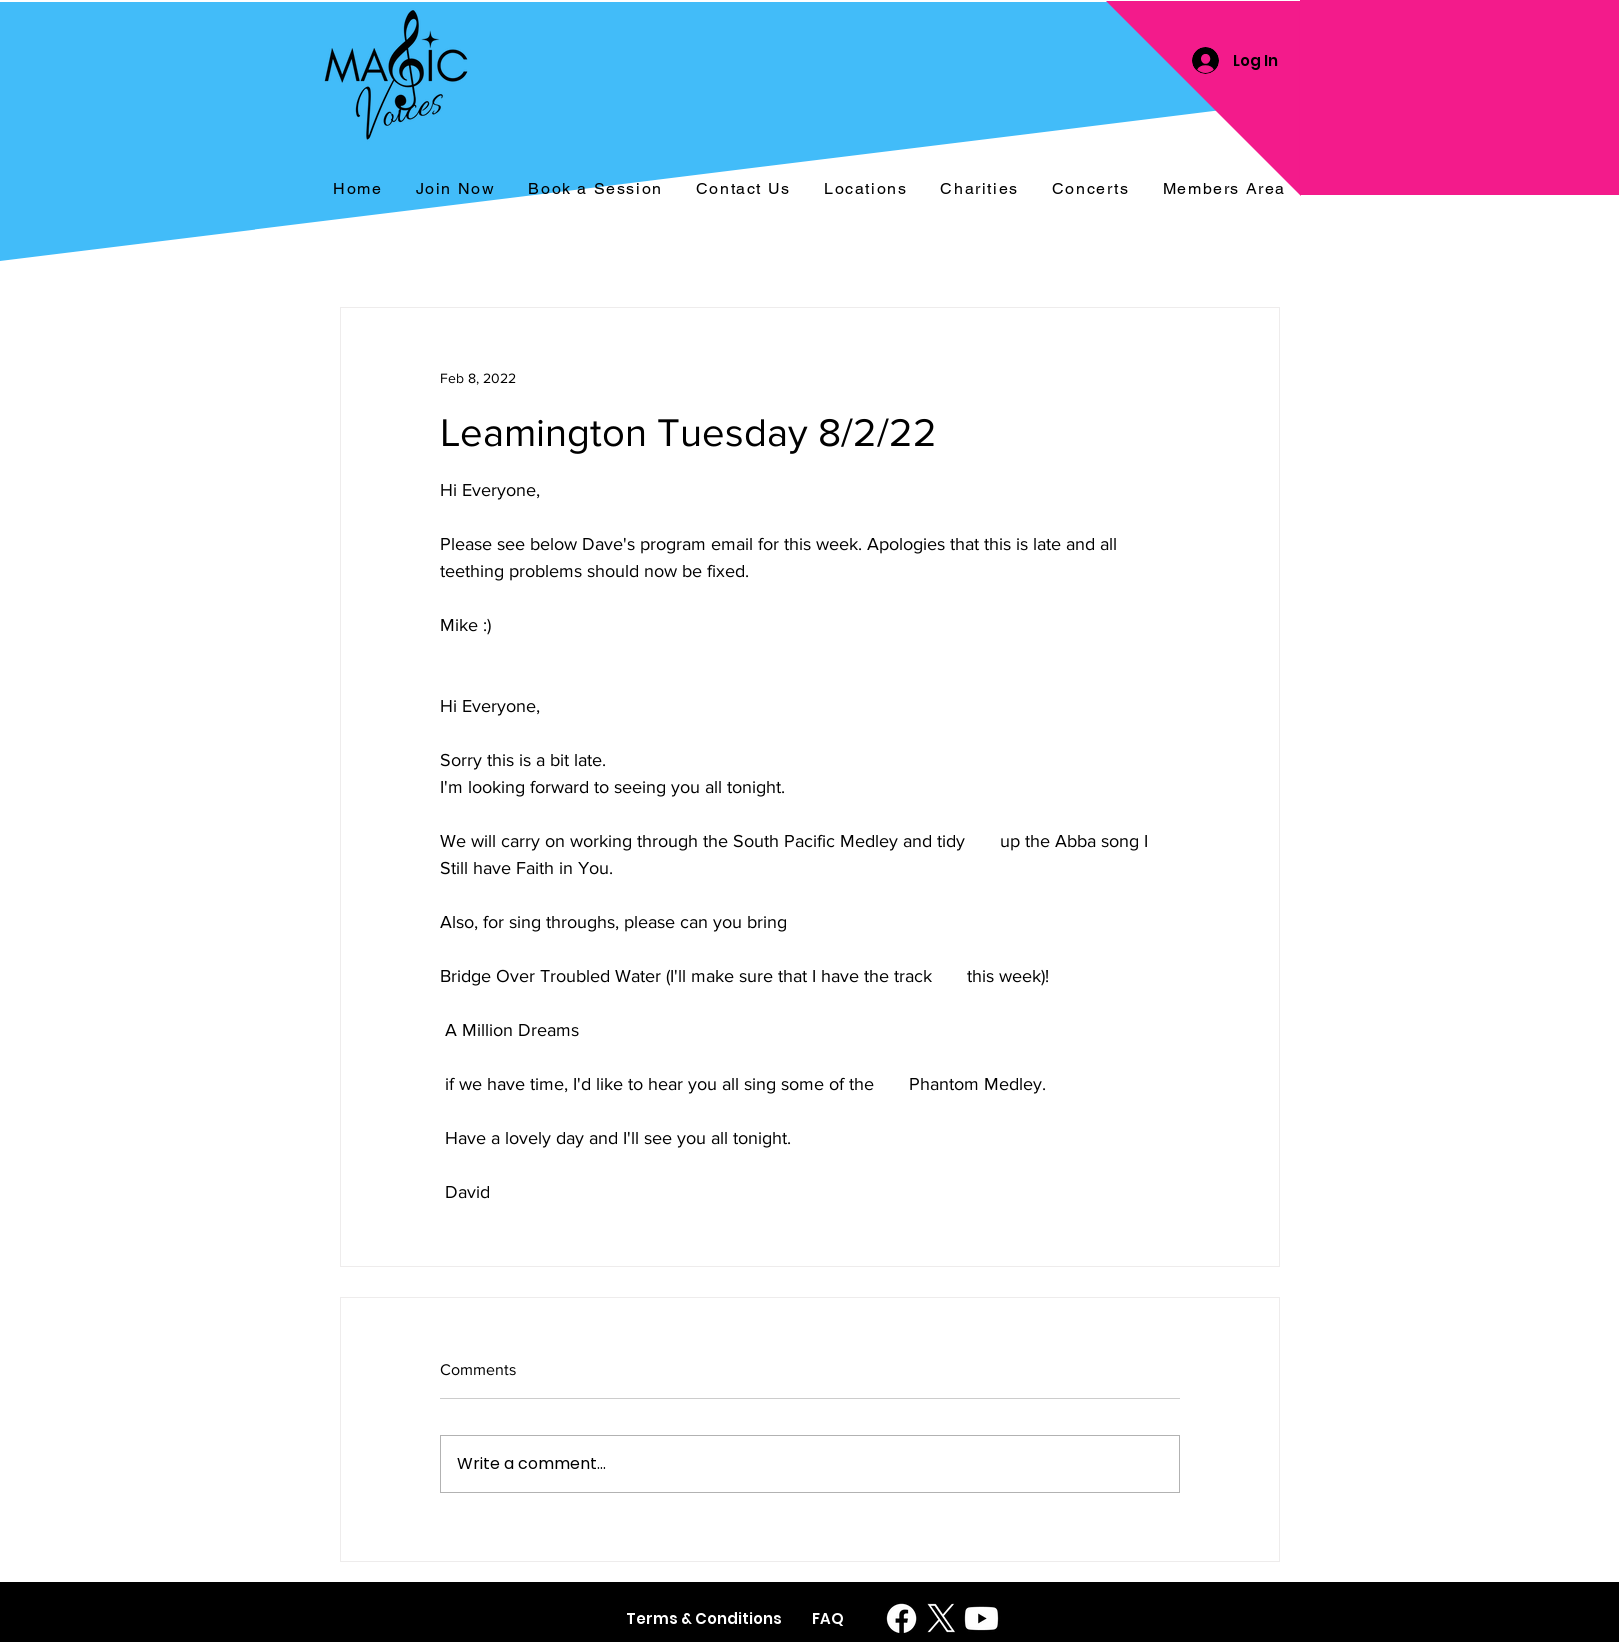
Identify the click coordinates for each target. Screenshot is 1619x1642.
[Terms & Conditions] (704, 1618)
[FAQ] (828, 1618)
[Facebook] (901, 1618)
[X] (941, 1618)
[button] (1090, 189)
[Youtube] (981, 1618)
